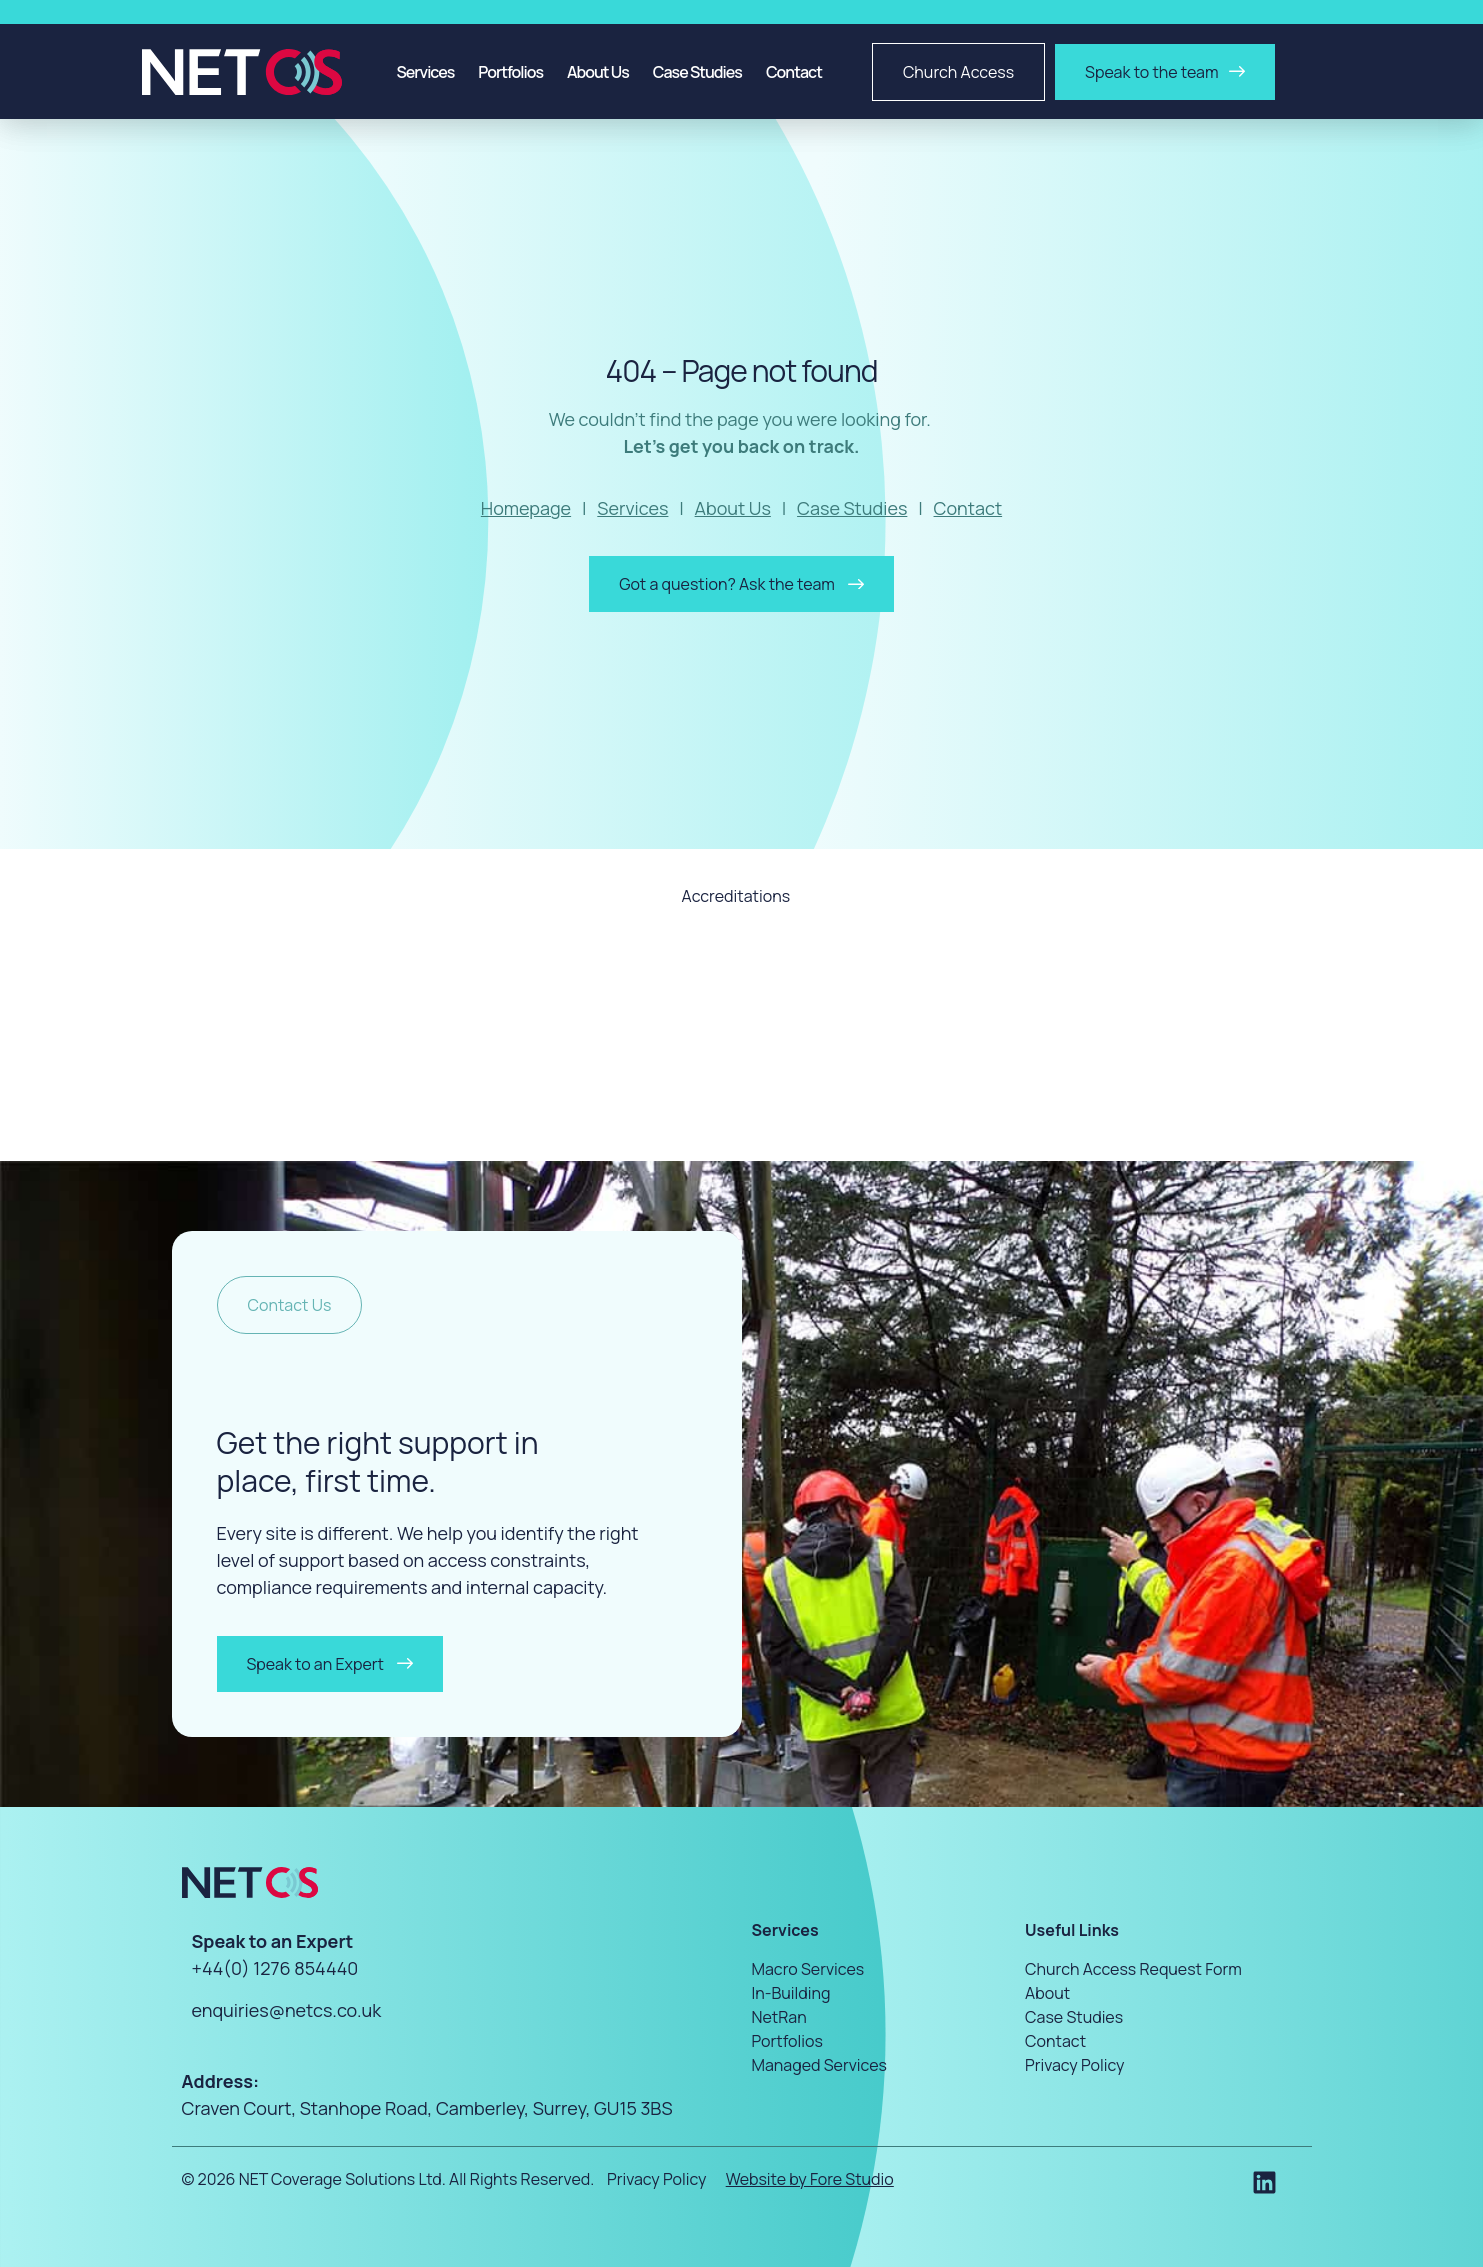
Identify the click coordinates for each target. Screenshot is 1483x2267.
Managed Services (819, 2064)
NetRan (779, 2016)
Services (426, 72)
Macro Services (808, 1968)
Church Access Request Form (1133, 1968)
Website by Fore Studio (810, 2179)
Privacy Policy (1074, 2064)
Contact (794, 72)
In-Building (791, 1992)
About (1047, 1992)
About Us (598, 72)
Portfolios (510, 72)
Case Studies (697, 72)
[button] (290, 1305)
